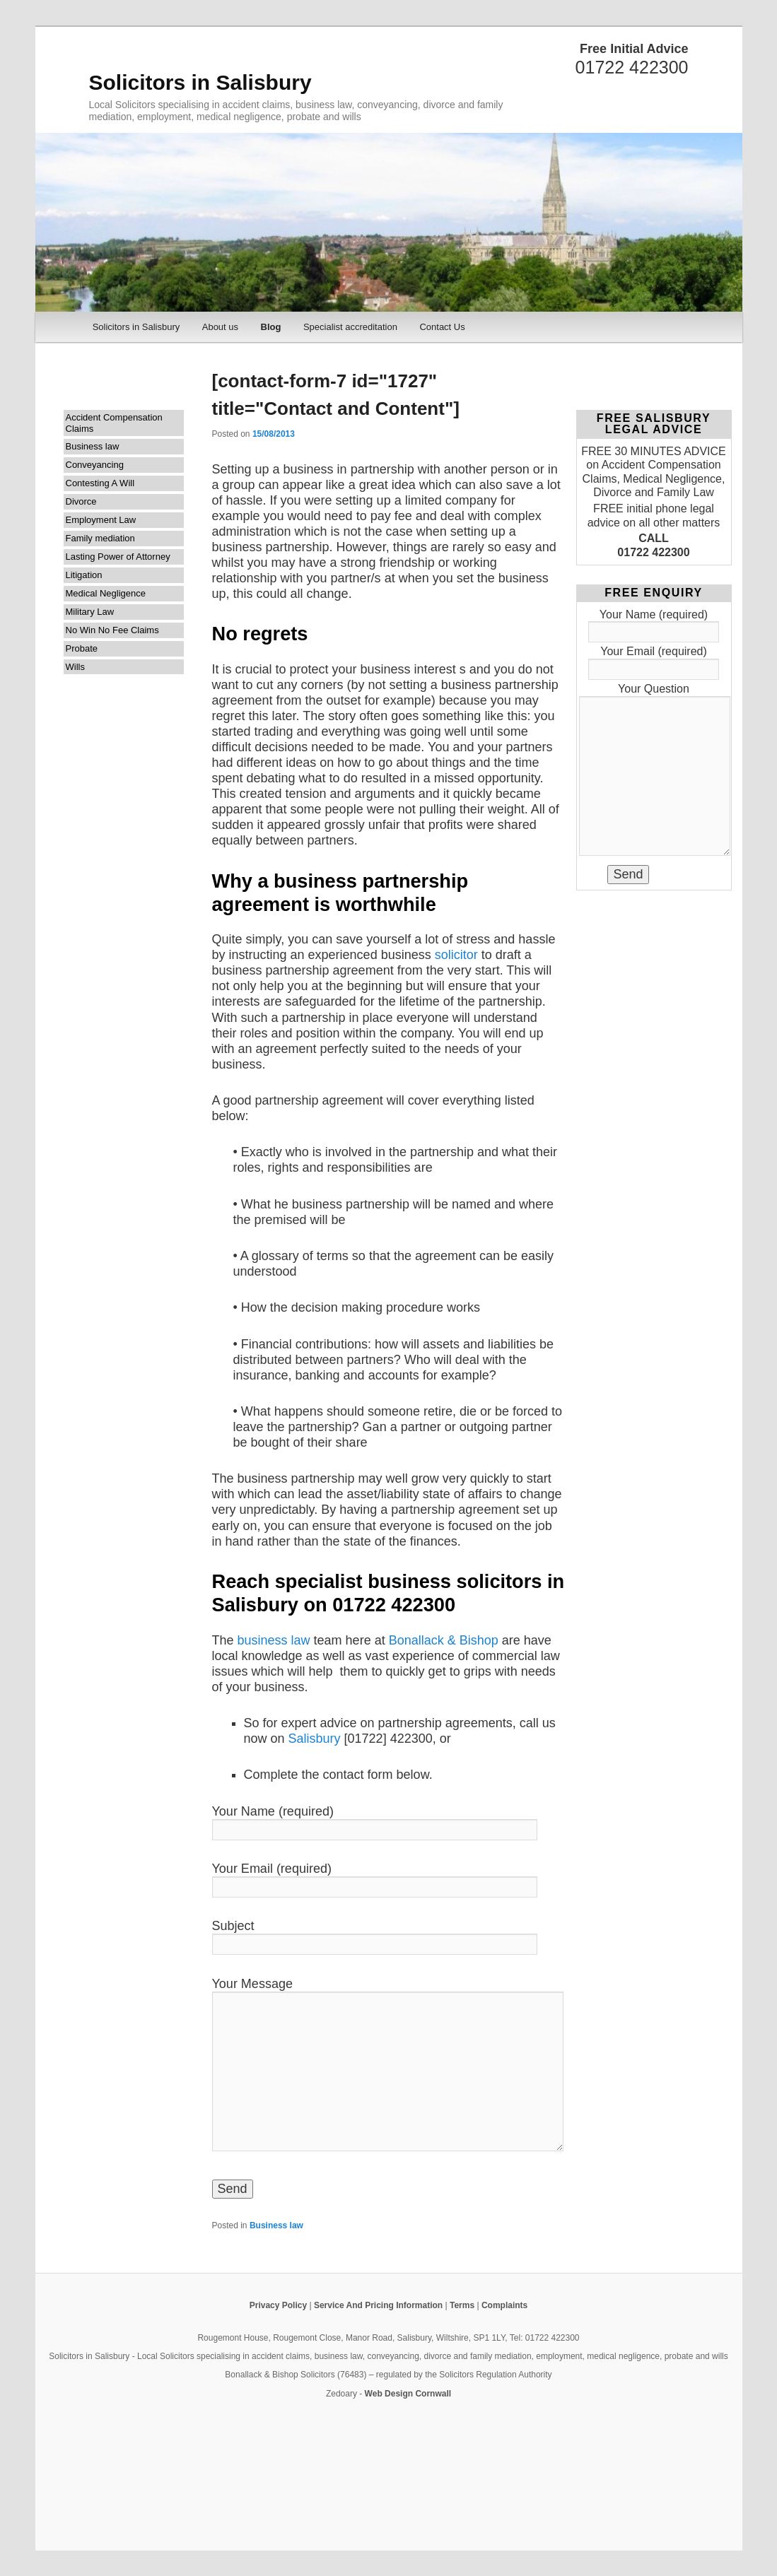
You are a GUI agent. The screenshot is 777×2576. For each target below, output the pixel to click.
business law (276, 1640)
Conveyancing (95, 464)
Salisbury (314, 1738)
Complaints (504, 2305)
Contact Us (442, 327)
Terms (462, 2305)
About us (220, 327)
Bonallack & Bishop (443, 1640)
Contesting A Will (100, 483)
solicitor (456, 955)
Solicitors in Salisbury (200, 82)
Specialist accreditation (350, 327)
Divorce (81, 501)
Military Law (90, 611)
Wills (75, 666)
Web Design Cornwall (408, 2394)
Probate (82, 648)
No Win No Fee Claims (112, 630)
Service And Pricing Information (378, 2305)
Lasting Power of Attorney (118, 556)
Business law (92, 446)
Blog (271, 327)
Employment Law (101, 519)
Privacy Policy (278, 2305)
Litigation (84, 575)
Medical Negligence (106, 593)
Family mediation (100, 538)
